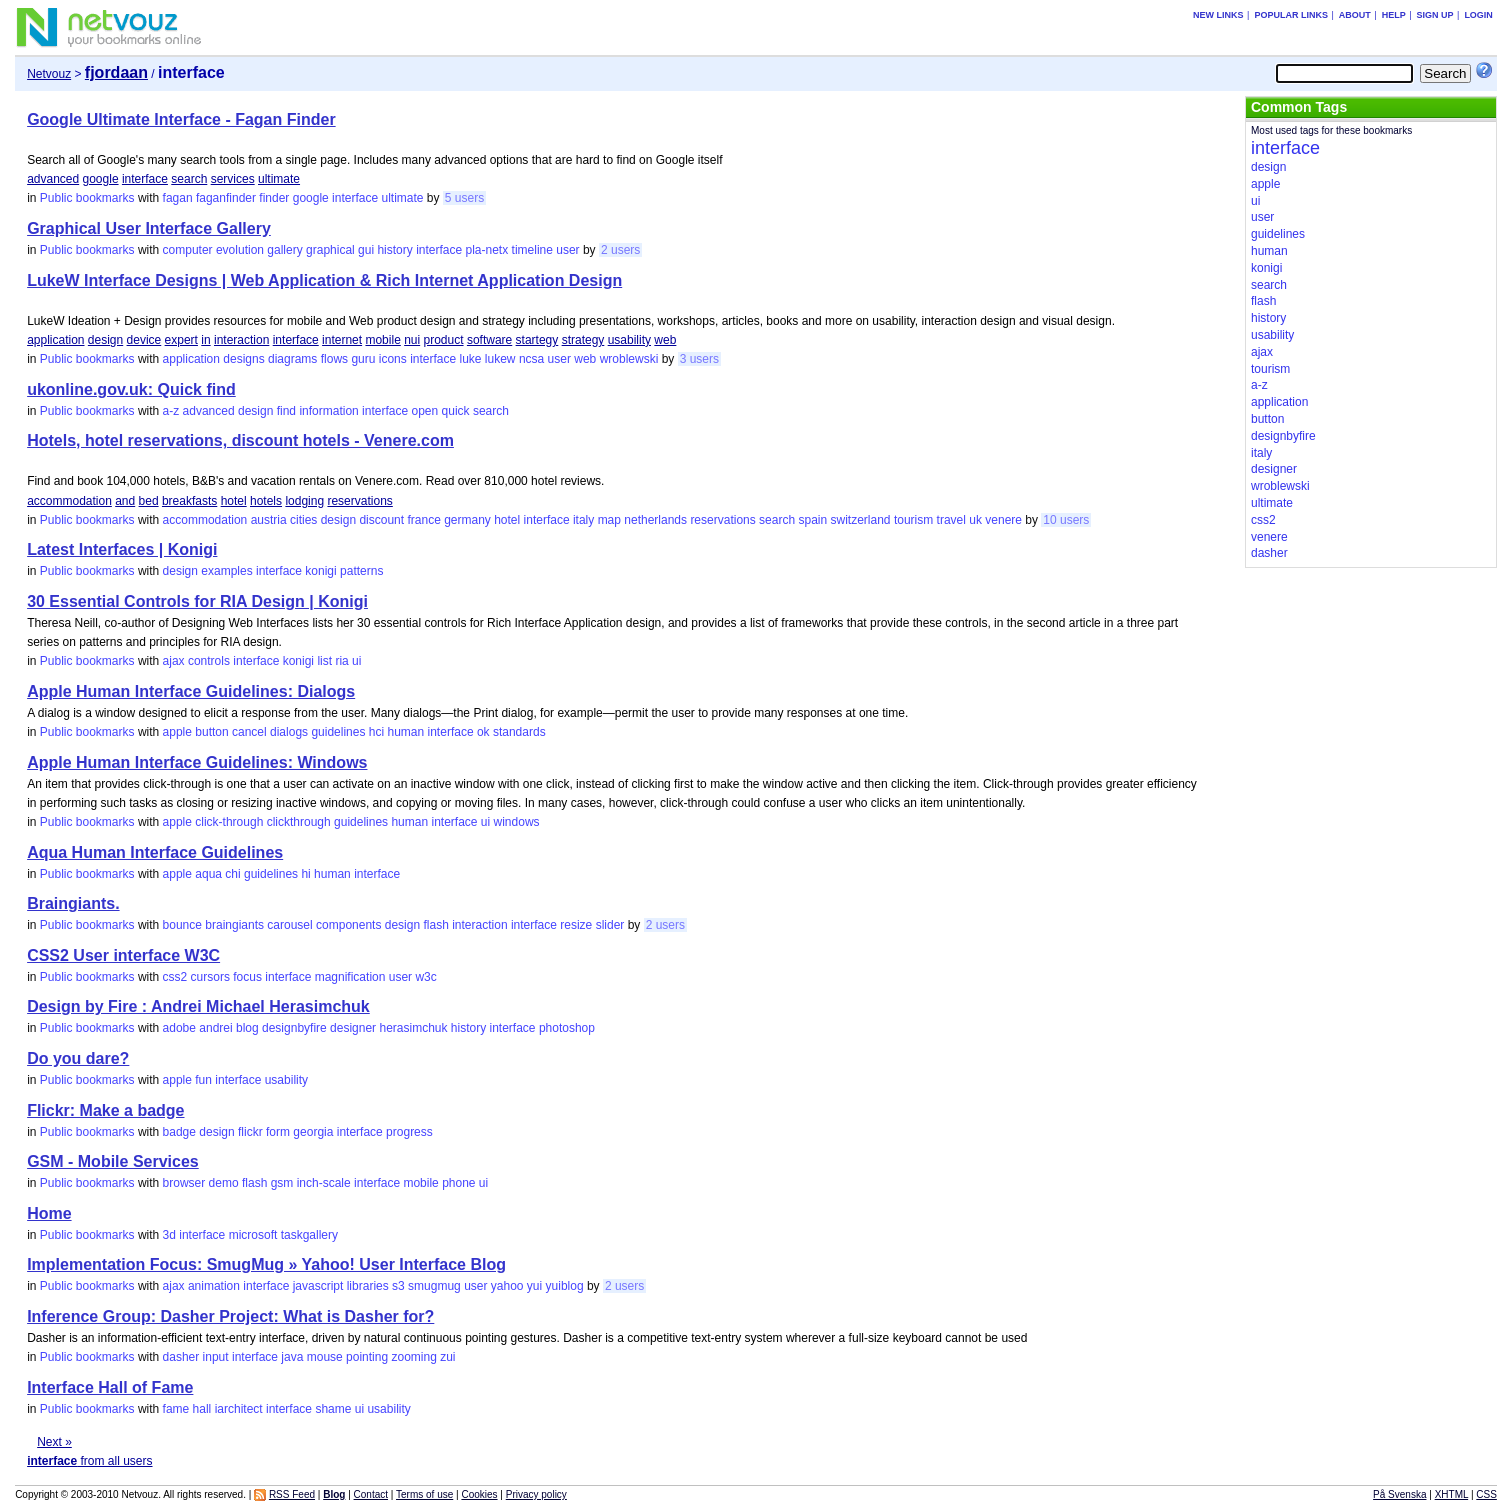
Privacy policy (536, 1494)
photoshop (567, 1028)
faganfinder (226, 198)
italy (583, 520)
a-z (171, 411)
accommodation (69, 501)
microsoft (253, 1235)
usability (629, 340)
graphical (330, 250)
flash (435, 925)
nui (412, 340)
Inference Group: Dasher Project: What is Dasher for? (230, 1316)
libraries (368, 1286)
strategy (583, 340)
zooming (413, 1357)
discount (381, 520)
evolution (240, 250)
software (489, 340)
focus (247, 977)
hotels (266, 501)
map (609, 520)
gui (366, 250)
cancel (249, 732)
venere (1003, 520)
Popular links (1291, 15)
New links (1218, 15)
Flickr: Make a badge (105, 1110)
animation (214, 1286)
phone (458, 1183)
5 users (464, 198)
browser (184, 1183)
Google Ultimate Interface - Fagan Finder (181, 119)
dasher (181, 1357)
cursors (210, 977)
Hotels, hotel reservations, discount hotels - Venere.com (240, 440)
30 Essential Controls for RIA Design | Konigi (197, 601)
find (286, 411)
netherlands (655, 520)
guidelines (338, 732)
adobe (179, 1028)
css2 (175, 977)
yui (534, 1286)
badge (179, 1132)
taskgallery (309, 1235)
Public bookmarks (87, 198)
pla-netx (487, 250)
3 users (699, 359)
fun (203, 1080)
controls (209, 661)
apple (177, 732)
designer (353, 1028)
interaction (241, 340)
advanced (53, 179)
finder (274, 198)
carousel (289, 925)
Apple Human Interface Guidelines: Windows (197, 762)
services (233, 179)
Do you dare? (78, 1058)
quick (456, 411)
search (189, 179)
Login (1478, 15)
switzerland (861, 520)
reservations (359, 501)
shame (333, 1409)
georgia (313, 1132)
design (105, 340)
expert (181, 340)
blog (247, 1028)
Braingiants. (73, 903)
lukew (500, 359)
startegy (537, 340)
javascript (318, 1286)
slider (610, 925)
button (211, 732)
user (567, 250)
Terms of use (424, 1494)
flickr (250, 1132)
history (394, 250)
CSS (1486, 1494)
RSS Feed (292, 1494)
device (144, 340)
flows (334, 359)
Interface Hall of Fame (110, 1387)
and (125, 501)
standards (519, 732)
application (55, 340)
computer (188, 250)
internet (342, 340)
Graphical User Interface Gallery (149, 228)
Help (1394, 15)
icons (393, 359)
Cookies (479, 1494)
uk (975, 520)
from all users (89, 1461)
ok (483, 732)
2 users (620, 250)
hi (305, 874)
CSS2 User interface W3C (123, 955)
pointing (367, 1357)
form (278, 1132)
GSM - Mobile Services (113, 1161)
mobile (382, 340)
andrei (215, 1028)
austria (269, 520)
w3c (425, 977)
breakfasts (189, 501)
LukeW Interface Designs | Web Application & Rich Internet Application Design (324, 280)
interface (145, 179)
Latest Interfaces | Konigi (122, 549)
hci (376, 732)
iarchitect (239, 1409)
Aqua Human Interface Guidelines (155, 852)
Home (49, 1213)
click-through (229, 822)
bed (149, 501)
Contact (371, 1494)
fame (176, 1409)
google (101, 179)
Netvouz (49, 74)
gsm (282, 1183)
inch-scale (324, 1183)
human (405, 732)
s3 (398, 1286)
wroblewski (629, 359)
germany (467, 520)
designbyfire (294, 1028)
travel (951, 520)
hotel (234, 501)
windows (517, 822)
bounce (182, 925)
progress (409, 1132)
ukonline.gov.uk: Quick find (131, 389)
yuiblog (565, 1286)
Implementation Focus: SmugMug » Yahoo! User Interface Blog (266, 1264)
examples (226, 571)
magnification (350, 977)
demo (224, 1183)
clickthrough (299, 822)
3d (169, 1235)
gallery (284, 250)
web (665, 340)
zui (447, 1357)
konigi (320, 571)
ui (356, 661)
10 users (1066, 520)
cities (303, 520)
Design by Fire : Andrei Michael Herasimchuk (198, 1006)
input (216, 1357)
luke (471, 359)
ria (341, 661)
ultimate (279, 179)
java (292, 1357)
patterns (361, 571)
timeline (532, 250)
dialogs (289, 732)
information (328, 411)
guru (363, 359)
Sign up (1435, 15)
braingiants (234, 925)
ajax (174, 661)
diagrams (292, 359)
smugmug (434, 1286)
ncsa (531, 359)
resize (576, 925)
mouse (325, 1357)
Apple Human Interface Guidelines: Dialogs (191, 691)
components (348, 925)
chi (232, 874)
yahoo (507, 1286)
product (444, 340)
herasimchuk (413, 1028)
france (423, 520)
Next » (54, 1442)
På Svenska (1399, 1494)
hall (202, 1409)
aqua (208, 874)
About (1355, 15)
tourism (913, 520)
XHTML (1452, 1494)
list (324, 661)
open (424, 411)
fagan (178, 198)
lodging (304, 501)
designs (243, 359)
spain (812, 520)
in (205, 340)
